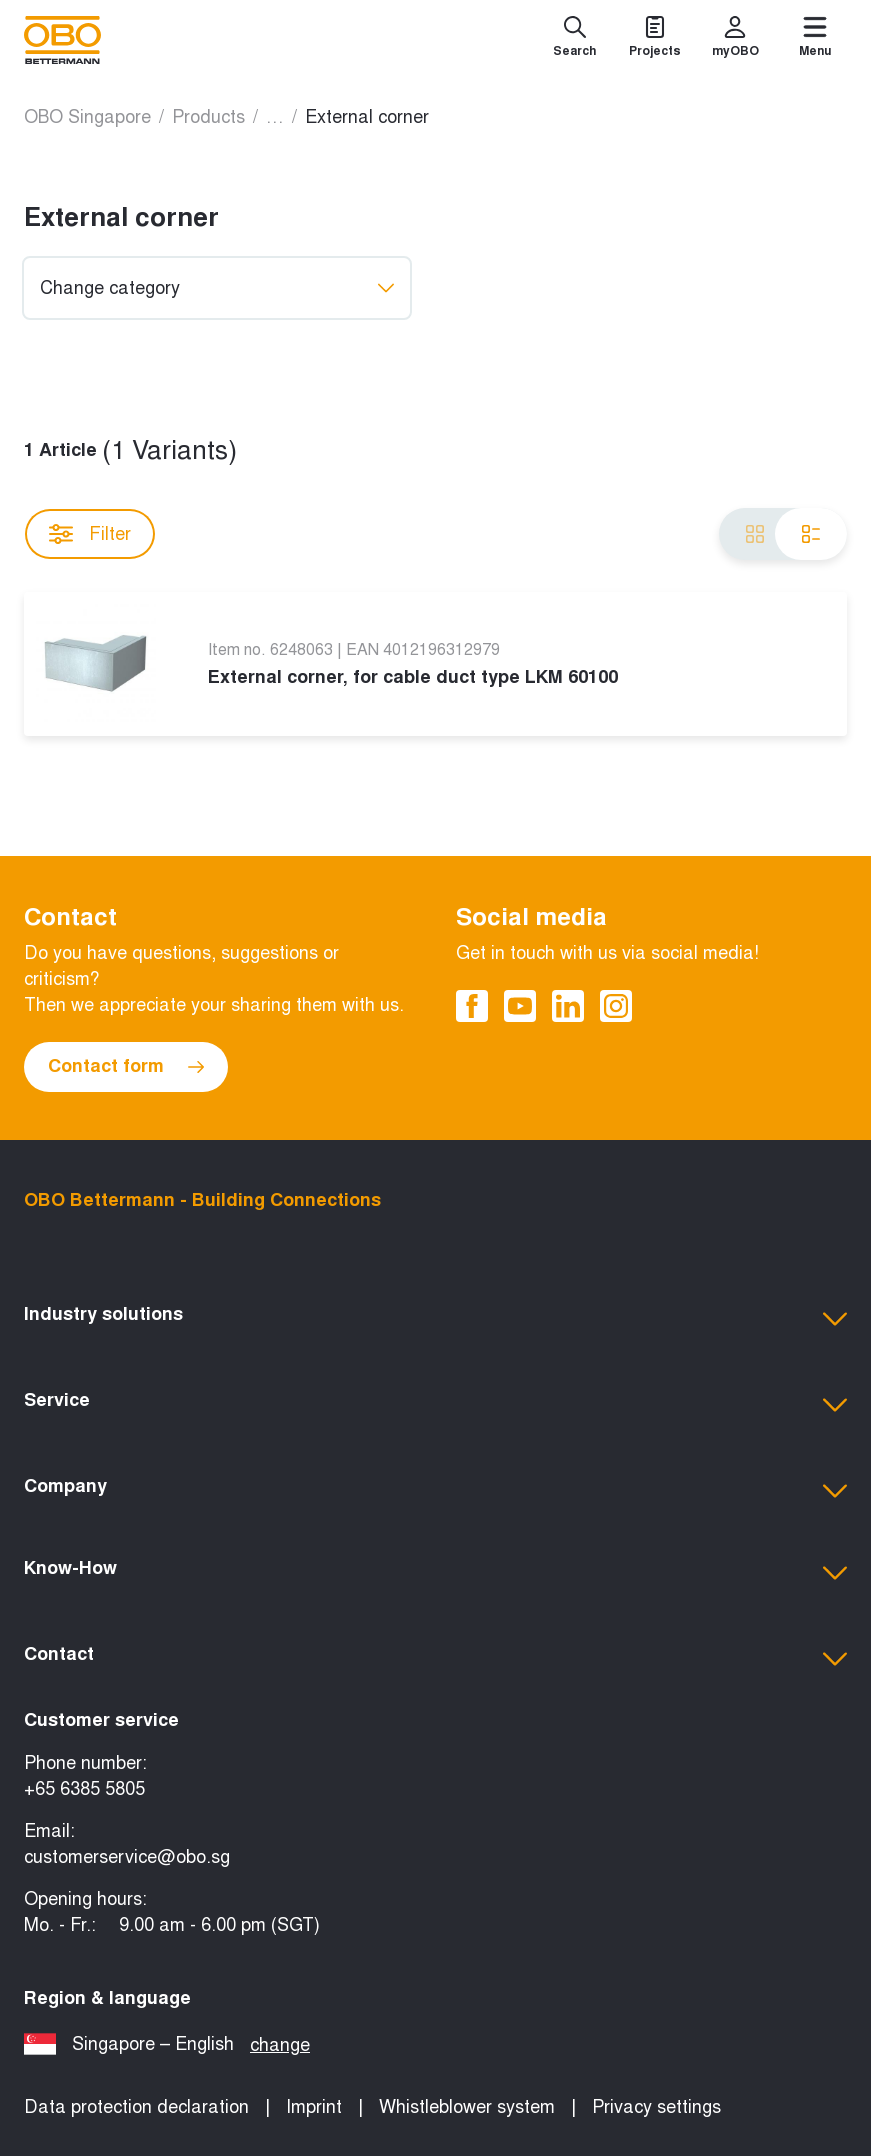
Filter (90, 534)
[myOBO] (735, 40)
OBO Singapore (87, 117)
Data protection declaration (136, 2107)
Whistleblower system (467, 2107)
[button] (435, 1319)
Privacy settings (656, 2107)
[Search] (575, 40)
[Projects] (655, 40)
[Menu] (815, 40)
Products (208, 117)
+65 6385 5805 (84, 1789)
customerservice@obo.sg (127, 1857)
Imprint (314, 2107)
